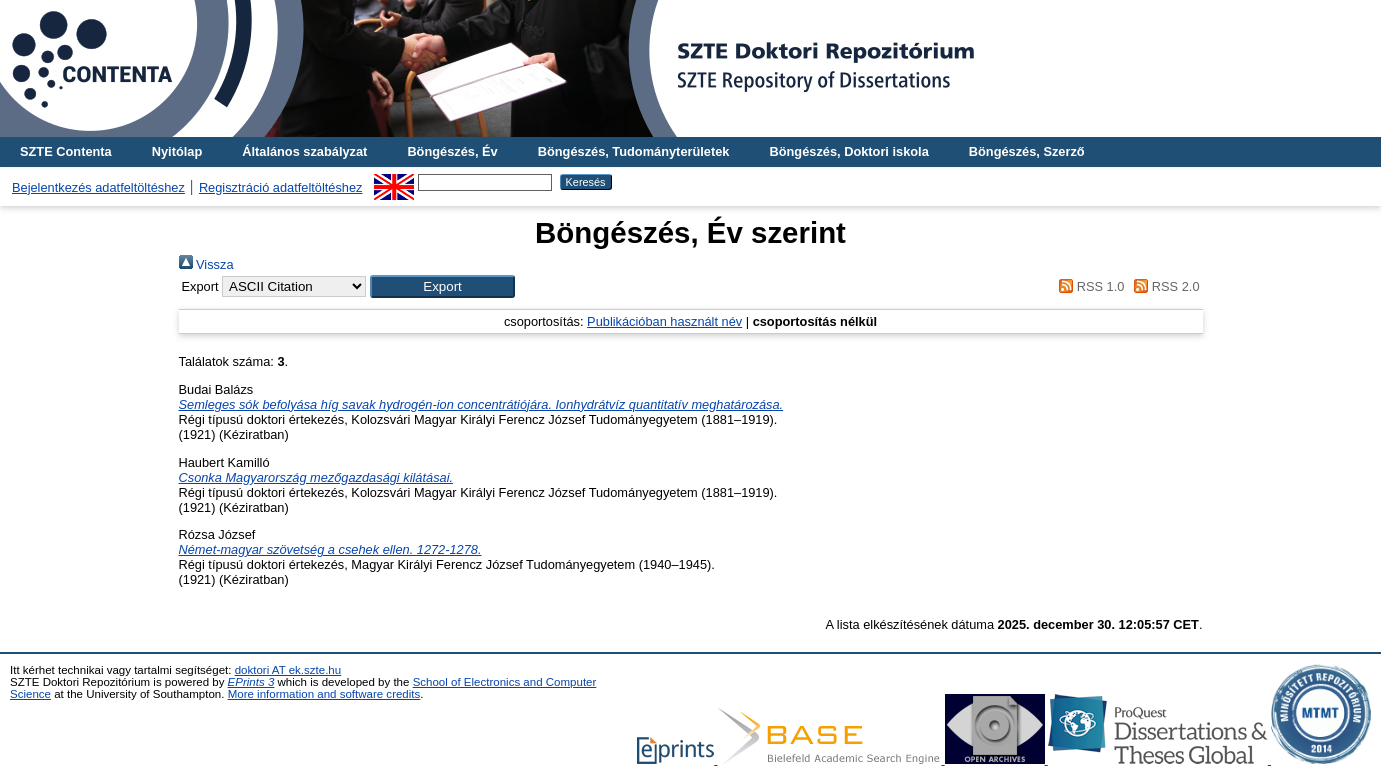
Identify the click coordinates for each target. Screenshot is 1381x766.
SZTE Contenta (66, 151)
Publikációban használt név (664, 321)
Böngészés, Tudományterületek (634, 151)
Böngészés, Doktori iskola (848, 151)
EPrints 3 (251, 682)
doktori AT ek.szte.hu (288, 670)
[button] (442, 286)
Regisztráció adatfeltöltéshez (281, 187)
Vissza (206, 264)
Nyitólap (177, 151)
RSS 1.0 (1089, 286)
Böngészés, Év (452, 151)
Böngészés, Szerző (1027, 151)
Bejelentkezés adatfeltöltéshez (98, 187)
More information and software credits (324, 694)
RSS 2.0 (1164, 286)
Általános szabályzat (304, 151)
